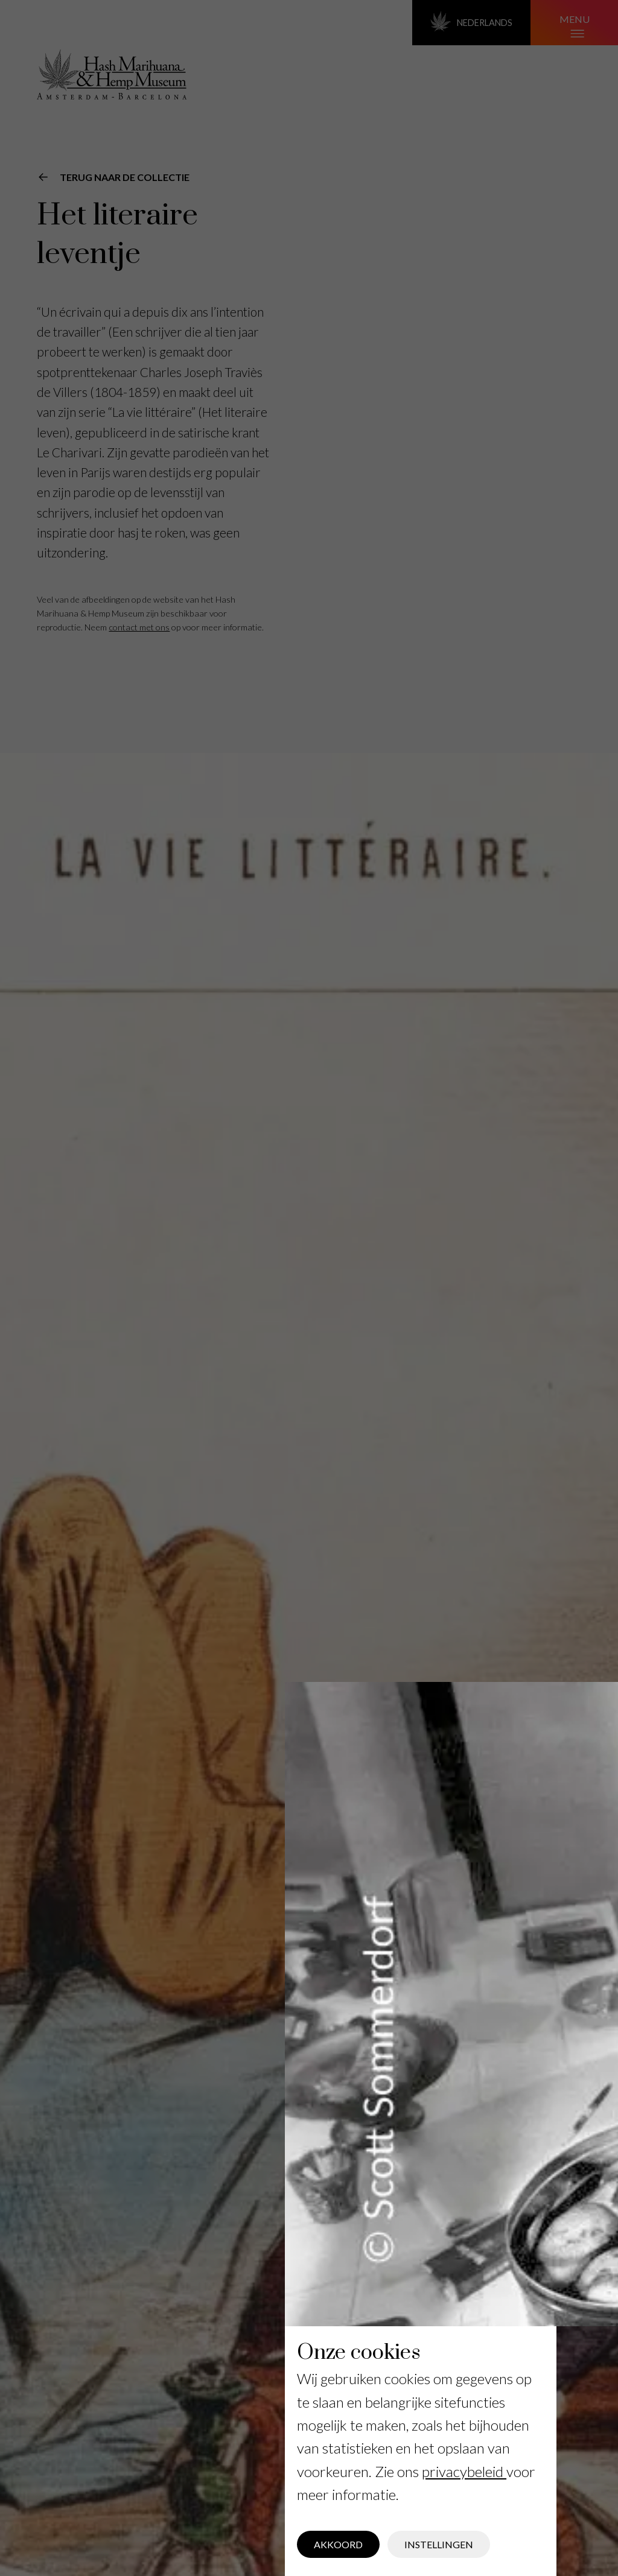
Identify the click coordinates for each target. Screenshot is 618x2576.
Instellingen (438, 2544)
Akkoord (338, 2544)
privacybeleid (464, 2471)
